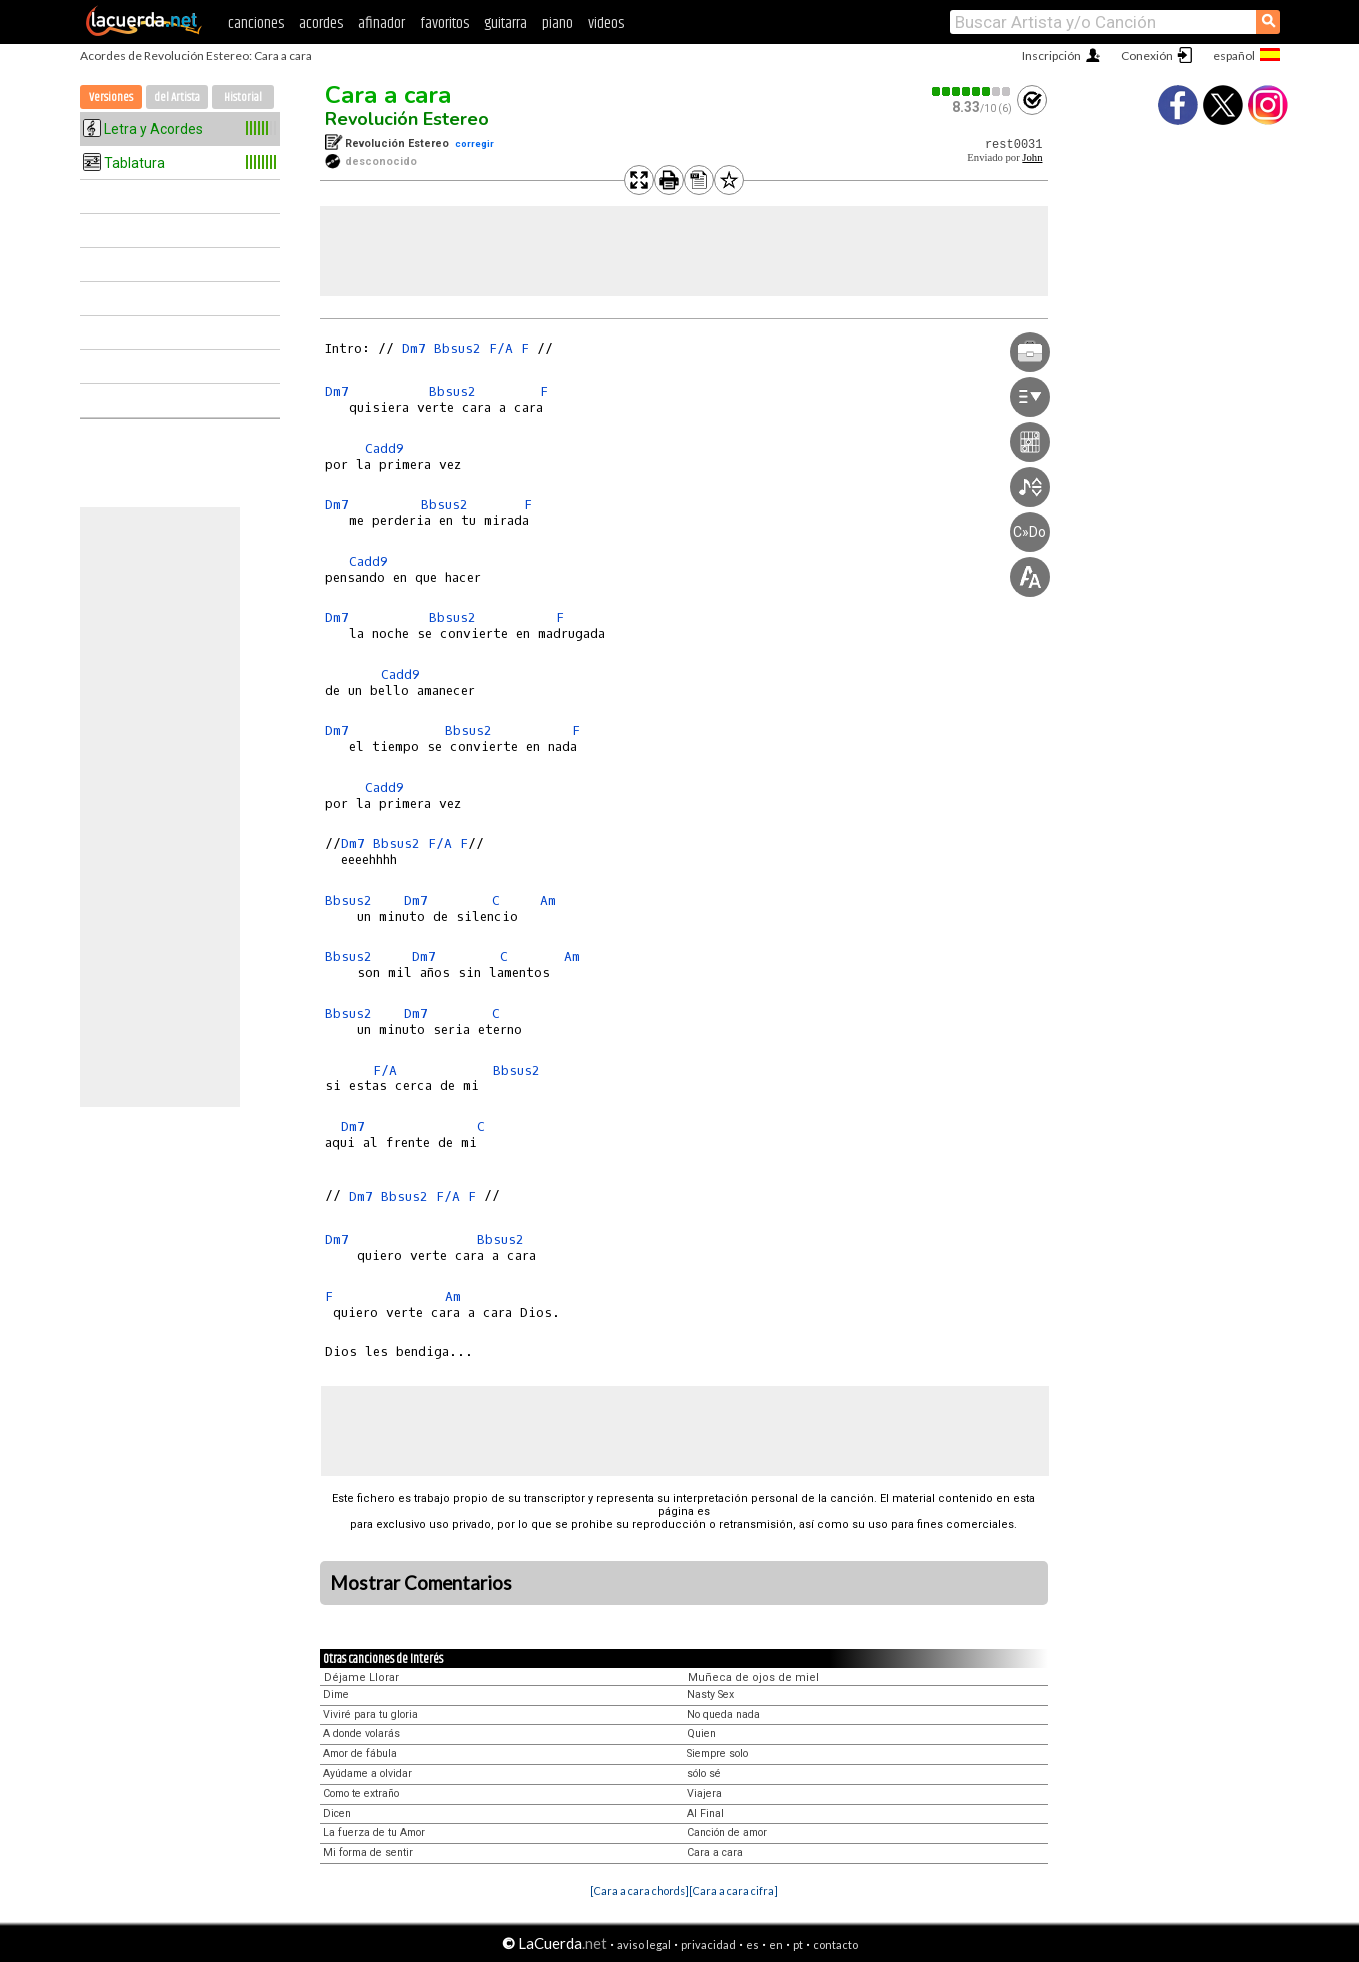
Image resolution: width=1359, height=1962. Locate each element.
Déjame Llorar (361, 1677)
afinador (381, 23)
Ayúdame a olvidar (367, 1773)
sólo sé (704, 1773)
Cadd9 (384, 448)
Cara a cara (388, 95)
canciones (256, 23)
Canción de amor (727, 1832)
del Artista (177, 97)
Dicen (337, 1813)
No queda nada (723, 1714)
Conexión (1147, 55)
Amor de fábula (360, 1753)
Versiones (111, 97)
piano (557, 23)
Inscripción (1051, 55)
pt (798, 1944)
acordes (321, 23)
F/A (501, 348)
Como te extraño (361, 1793)
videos (606, 23)
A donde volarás (361, 1733)
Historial (243, 97)
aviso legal (644, 1944)
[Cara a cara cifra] (733, 1890)
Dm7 (414, 348)
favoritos (444, 23)
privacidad (708, 1944)
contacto (835, 1944)
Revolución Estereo (407, 119)
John (1032, 157)
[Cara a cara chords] (639, 1890)
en (776, 1944)
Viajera (704, 1793)
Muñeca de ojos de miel (753, 1677)
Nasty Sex (710, 1694)
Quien (701, 1733)
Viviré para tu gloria (370, 1714)
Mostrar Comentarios (421, 1583)
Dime (336, 1694)
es (752, 1944)
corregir (474, 143)
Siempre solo (717, 1753)
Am (548, 900)
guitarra (505, 23)
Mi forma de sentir (368, 1852)
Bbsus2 (457, 348)
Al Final (705, 1813)
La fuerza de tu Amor (374, 1832)
